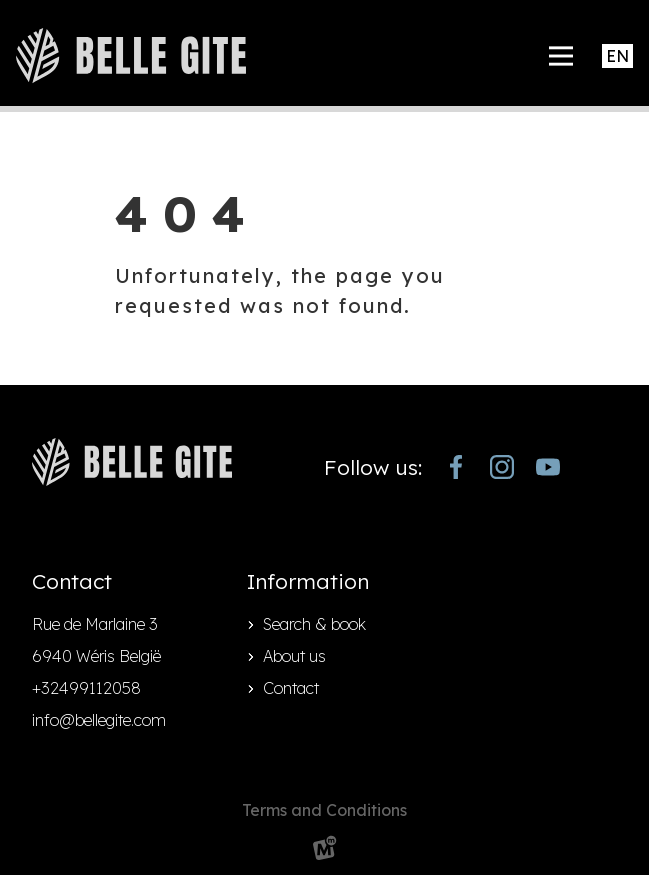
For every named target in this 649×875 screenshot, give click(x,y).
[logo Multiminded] (325, 851)
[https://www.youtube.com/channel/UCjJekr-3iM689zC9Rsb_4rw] (548, 467)
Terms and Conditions (324, 810)
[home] (131, 55)
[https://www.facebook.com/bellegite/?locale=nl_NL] (456, 467)
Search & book (314, 624)
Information (308, 581)
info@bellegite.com (99, 720)
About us (294, 656)
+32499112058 (86, 688)
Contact (291, 688)
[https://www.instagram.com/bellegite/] (502, 467)
